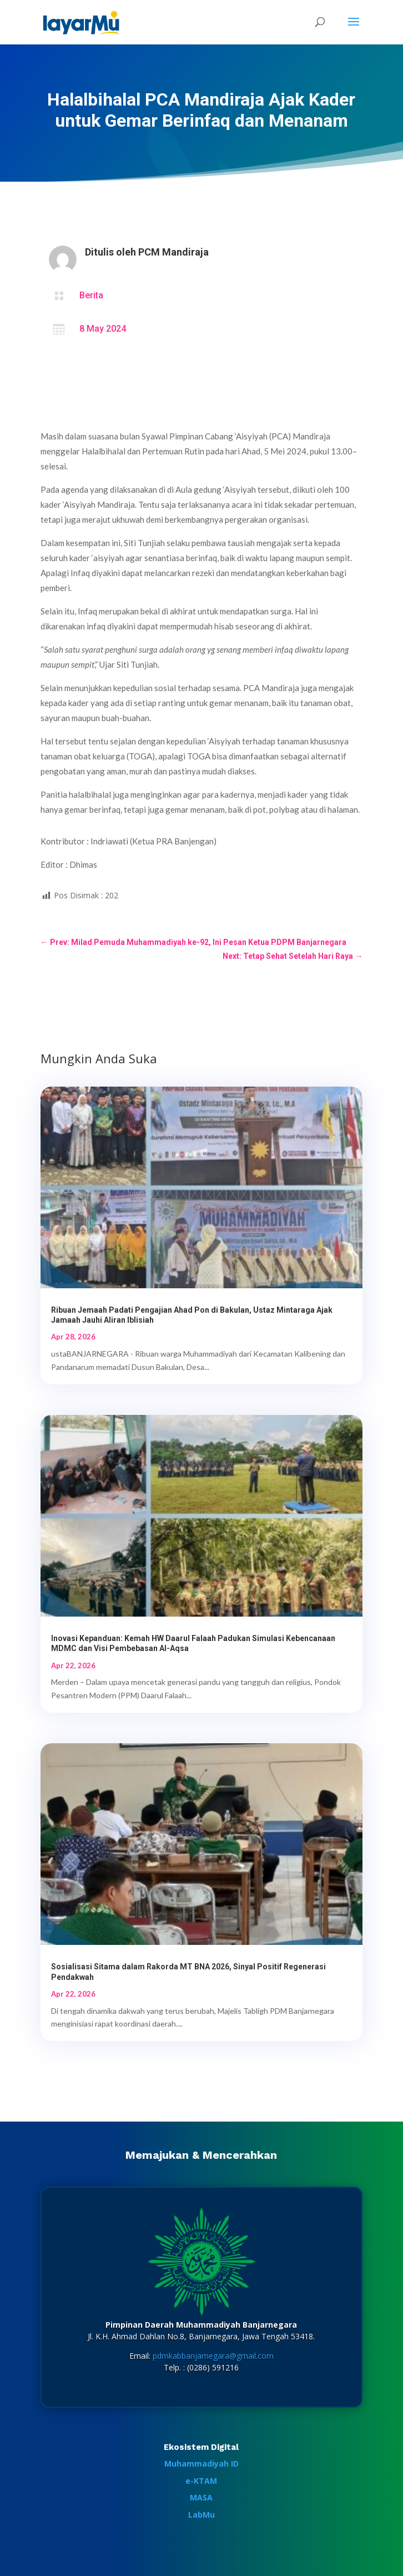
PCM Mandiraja (173, 252)
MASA (201, 2497)
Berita (91, 295)
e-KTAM (201, 2480)
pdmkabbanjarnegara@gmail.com (213, 2355)
